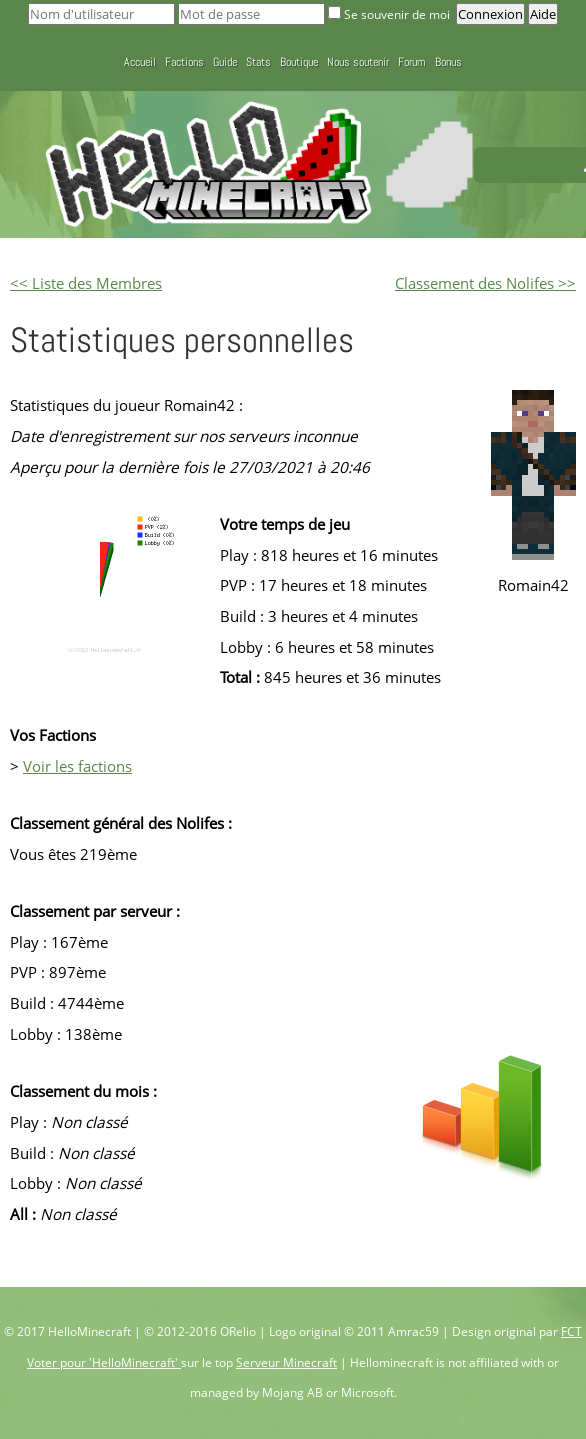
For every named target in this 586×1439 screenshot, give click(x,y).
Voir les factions (77, 766)
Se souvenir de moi (390, 14)
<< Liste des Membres (86, 283)
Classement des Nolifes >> (485, 283)
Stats (258, 62)
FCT (571, 1331)
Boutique (299, 62)
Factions (184, 62)
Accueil (140, 62)
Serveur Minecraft (286, 1362)
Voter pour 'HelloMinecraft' (104, 1362)
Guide (225, 62)
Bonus (448, 62)
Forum (412, 62)
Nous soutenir (358, 62)
